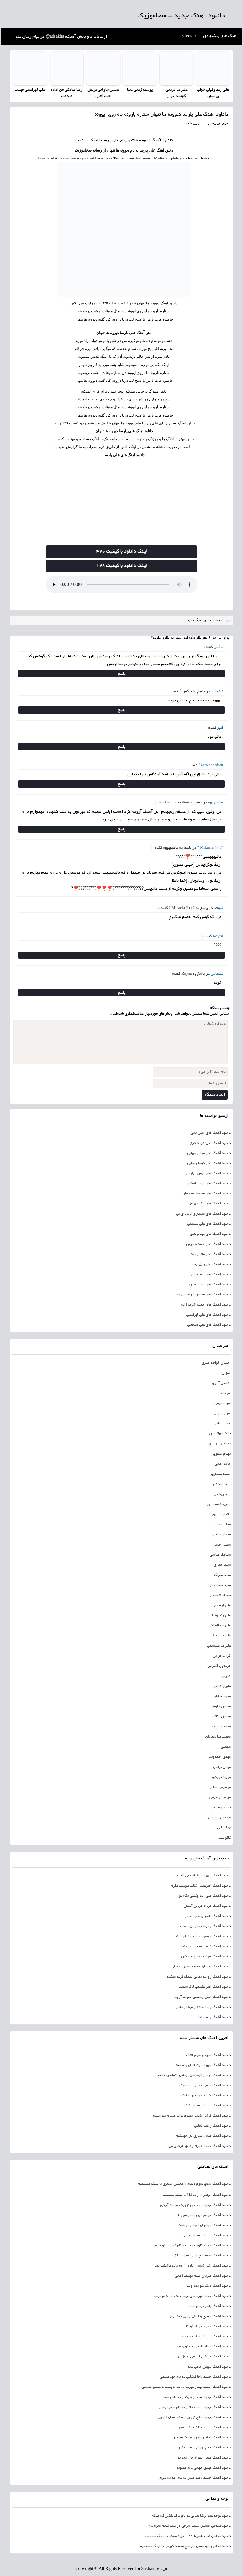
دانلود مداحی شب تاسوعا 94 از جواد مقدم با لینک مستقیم (187, 2536)
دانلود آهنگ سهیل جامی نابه (209, 2367)
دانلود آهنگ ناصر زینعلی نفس (208, 1916)
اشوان (226, 1373)
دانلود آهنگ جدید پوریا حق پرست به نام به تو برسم (192, 2296)
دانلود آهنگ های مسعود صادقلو (207, 1193)
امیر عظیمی (222, 1403)
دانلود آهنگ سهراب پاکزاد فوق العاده (203, 1875)
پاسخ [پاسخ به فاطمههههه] (122, 829)
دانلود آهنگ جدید (199, 619)
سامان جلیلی (221, 1534)
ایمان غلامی (222, 1423)
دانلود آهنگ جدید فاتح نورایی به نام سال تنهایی (194, 2417)
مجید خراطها (222, 1696)
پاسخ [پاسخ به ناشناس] (122, 710)
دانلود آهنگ (162, 140)
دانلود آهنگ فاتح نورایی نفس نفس (204, 2447)
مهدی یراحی (222, 1767)
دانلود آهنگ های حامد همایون (208, 1244)
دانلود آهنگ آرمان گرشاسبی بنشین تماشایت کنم (194, 2075)
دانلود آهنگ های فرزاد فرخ (210, 1143)
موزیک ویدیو (221, 1777)
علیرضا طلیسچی (219, 1646)
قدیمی (226, 1676)
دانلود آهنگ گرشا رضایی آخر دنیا (206, 1946)
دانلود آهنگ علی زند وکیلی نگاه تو (205, 1896)
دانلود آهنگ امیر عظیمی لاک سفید (205, 1987)
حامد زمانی (223, 1464)
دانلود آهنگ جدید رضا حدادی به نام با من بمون (195, 2407)
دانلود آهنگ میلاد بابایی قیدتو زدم (204, 2346)
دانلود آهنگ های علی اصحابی (209, 1325)
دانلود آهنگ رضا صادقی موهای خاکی (203, 2007)
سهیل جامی (222, 1544)
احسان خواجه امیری (216, 1363)
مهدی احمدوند (220, 1757)
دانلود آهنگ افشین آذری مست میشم (202, 2437)
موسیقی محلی (220, 1787)
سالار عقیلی (222, 1524)
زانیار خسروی (220, 1514)
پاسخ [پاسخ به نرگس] (122, 673)
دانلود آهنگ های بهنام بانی (210, 1234)
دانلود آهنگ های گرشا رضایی (209, 1163)
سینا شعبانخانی (219, 1585)
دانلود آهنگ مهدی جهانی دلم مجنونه (203, 2468)
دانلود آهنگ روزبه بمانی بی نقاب (205, 1926)
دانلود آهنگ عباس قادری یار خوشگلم (203, 2136)
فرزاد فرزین (222, 1656)
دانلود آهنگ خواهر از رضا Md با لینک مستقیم (196, 2195)
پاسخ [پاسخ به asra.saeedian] (122, 784)
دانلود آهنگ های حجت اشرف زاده (206, 1304)
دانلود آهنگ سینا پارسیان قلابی (206, 2235)
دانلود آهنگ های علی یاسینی (209, 1224)
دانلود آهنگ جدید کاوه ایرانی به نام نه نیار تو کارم (192, 2245)
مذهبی (226, 1747)
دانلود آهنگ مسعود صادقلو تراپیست (203, 1936)
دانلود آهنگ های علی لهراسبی (208, 1315)
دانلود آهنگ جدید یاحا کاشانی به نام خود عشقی (195, 2377)
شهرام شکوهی (220, 1595)
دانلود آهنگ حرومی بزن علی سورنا (204, 2215)
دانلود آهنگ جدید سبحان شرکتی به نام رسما (197, 2397)
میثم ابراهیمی (220, 1797)
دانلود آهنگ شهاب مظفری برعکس (206, 1956)
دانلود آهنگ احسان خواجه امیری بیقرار (201, 1966)
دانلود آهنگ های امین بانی (210, 1133)
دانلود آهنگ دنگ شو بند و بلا (208, 2286)
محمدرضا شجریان (218, 1736)
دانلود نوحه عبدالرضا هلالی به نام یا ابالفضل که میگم (191, 2516)
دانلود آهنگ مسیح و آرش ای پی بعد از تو (200, 2316)
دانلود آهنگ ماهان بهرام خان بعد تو (204, 2457)
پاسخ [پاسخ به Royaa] (122, 955)
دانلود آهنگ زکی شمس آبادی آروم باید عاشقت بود (193, 2265)
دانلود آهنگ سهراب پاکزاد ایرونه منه (203, 2065)
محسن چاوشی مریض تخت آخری (103, 93)
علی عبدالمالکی (220, 1625)
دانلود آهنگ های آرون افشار (209, 1183)
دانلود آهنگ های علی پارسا (123, 455)
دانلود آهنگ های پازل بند (211, 1264)
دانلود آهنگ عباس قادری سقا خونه (205, 2085)
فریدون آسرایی (219, 1666)
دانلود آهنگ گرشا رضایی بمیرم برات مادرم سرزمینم (192, 2115)
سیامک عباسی (220, 1555)
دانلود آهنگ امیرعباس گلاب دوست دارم (201, 1886)
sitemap (189, 36)
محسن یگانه (222, 1716)
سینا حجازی (222, 1565)
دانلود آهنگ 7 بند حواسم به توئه (206, 2095)
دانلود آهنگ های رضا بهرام (210, 1203)
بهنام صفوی (222, 1454)
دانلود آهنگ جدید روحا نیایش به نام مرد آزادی (195, 2205)
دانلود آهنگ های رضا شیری (210, 1274)
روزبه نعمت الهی (218, 1504)
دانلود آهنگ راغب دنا (214, 2017)
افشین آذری (221, 1383)
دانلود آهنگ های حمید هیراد (209, 1284)
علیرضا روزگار (220, 1635)
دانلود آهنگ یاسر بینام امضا (210, 2306)
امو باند (225, 1393)
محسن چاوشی (220, 1706)
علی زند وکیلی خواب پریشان (213, 93)
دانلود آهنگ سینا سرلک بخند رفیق (204, 2427)
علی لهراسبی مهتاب (30, 90)
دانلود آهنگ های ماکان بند (211, 1254)
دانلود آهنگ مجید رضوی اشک (208, 2055)
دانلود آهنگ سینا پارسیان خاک (207, 2105)
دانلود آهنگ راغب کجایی (212, 2126)
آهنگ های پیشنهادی (220, 36)
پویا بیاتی (224, 1827)
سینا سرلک (222, 1575)
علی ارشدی (222, 1605)
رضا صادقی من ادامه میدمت (66, 93)
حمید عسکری (221, 1474)
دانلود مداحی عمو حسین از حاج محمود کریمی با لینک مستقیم (185, 2546)
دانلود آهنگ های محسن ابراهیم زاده (203, 1294)
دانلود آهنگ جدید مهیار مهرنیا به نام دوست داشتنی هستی (186, 2387)
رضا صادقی (222, 1484)
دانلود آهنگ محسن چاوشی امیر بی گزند (201, 2255)
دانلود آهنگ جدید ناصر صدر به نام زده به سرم (195, 2478)
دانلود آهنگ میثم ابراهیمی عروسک (204, 2225)
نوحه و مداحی (220, 1807)
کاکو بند (225, 1838)
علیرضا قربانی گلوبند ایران (176, 93)
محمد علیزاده (221, 1726)
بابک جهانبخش (220, 1433)
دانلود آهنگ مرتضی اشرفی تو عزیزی (203, 2356)
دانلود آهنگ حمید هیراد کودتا (208, 2326)
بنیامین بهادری (219, 1443)
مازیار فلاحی (221, 1686)
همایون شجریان (219, 1817)
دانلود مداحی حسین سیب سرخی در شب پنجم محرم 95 (189, 2526)
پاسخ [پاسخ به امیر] (122, 746)
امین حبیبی (222, 1413)
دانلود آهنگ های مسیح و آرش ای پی (203, 1214)
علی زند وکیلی (220, 1615)
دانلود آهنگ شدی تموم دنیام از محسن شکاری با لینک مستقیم (184, 2184)
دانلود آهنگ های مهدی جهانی (209, 1153)
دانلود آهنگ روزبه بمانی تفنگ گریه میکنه (199, 1977)
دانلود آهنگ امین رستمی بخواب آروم (202, 1997)
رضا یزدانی (222, 1494)
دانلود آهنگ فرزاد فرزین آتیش (207, 1906)
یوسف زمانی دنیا (140, 90)
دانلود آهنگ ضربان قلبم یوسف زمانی (203, 2276)
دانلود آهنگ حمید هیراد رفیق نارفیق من (199, 2146)
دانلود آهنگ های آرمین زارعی (208, 1173)
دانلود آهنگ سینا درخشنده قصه (206, 2336)
